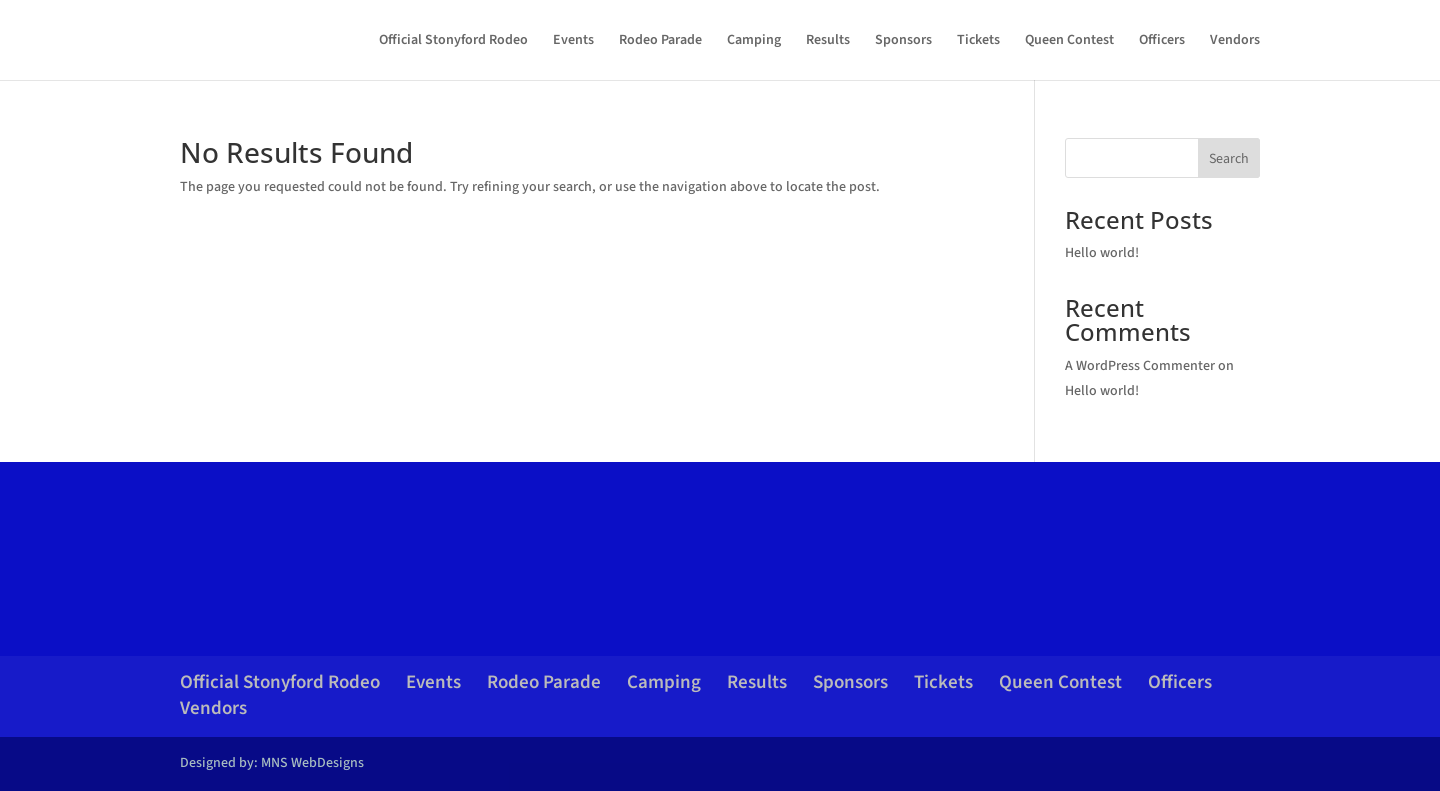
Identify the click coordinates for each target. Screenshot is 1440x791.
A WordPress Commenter (1140, 366)
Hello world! (1102, 253)
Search (1229, 159)
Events (573, 41)
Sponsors (903, 41)
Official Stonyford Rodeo (453, 41)
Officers (1162, 41)
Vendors (1235, 41)
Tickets (978, 41)
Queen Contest (1069, 41)
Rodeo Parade (660, 41)
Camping (754, 41)
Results (828, 41)
